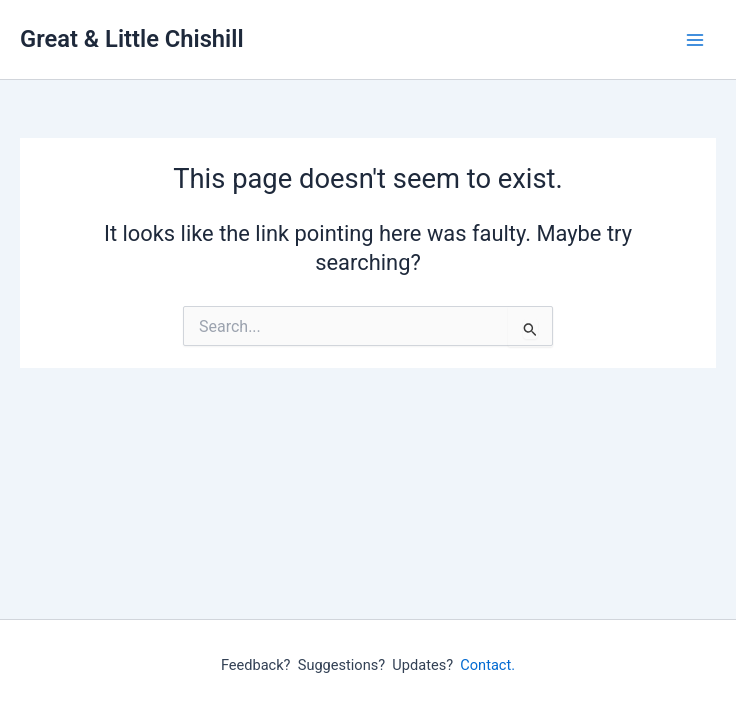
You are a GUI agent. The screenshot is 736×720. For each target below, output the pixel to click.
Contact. (487, 665)
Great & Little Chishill (132, 39)
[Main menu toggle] (695, 40)
